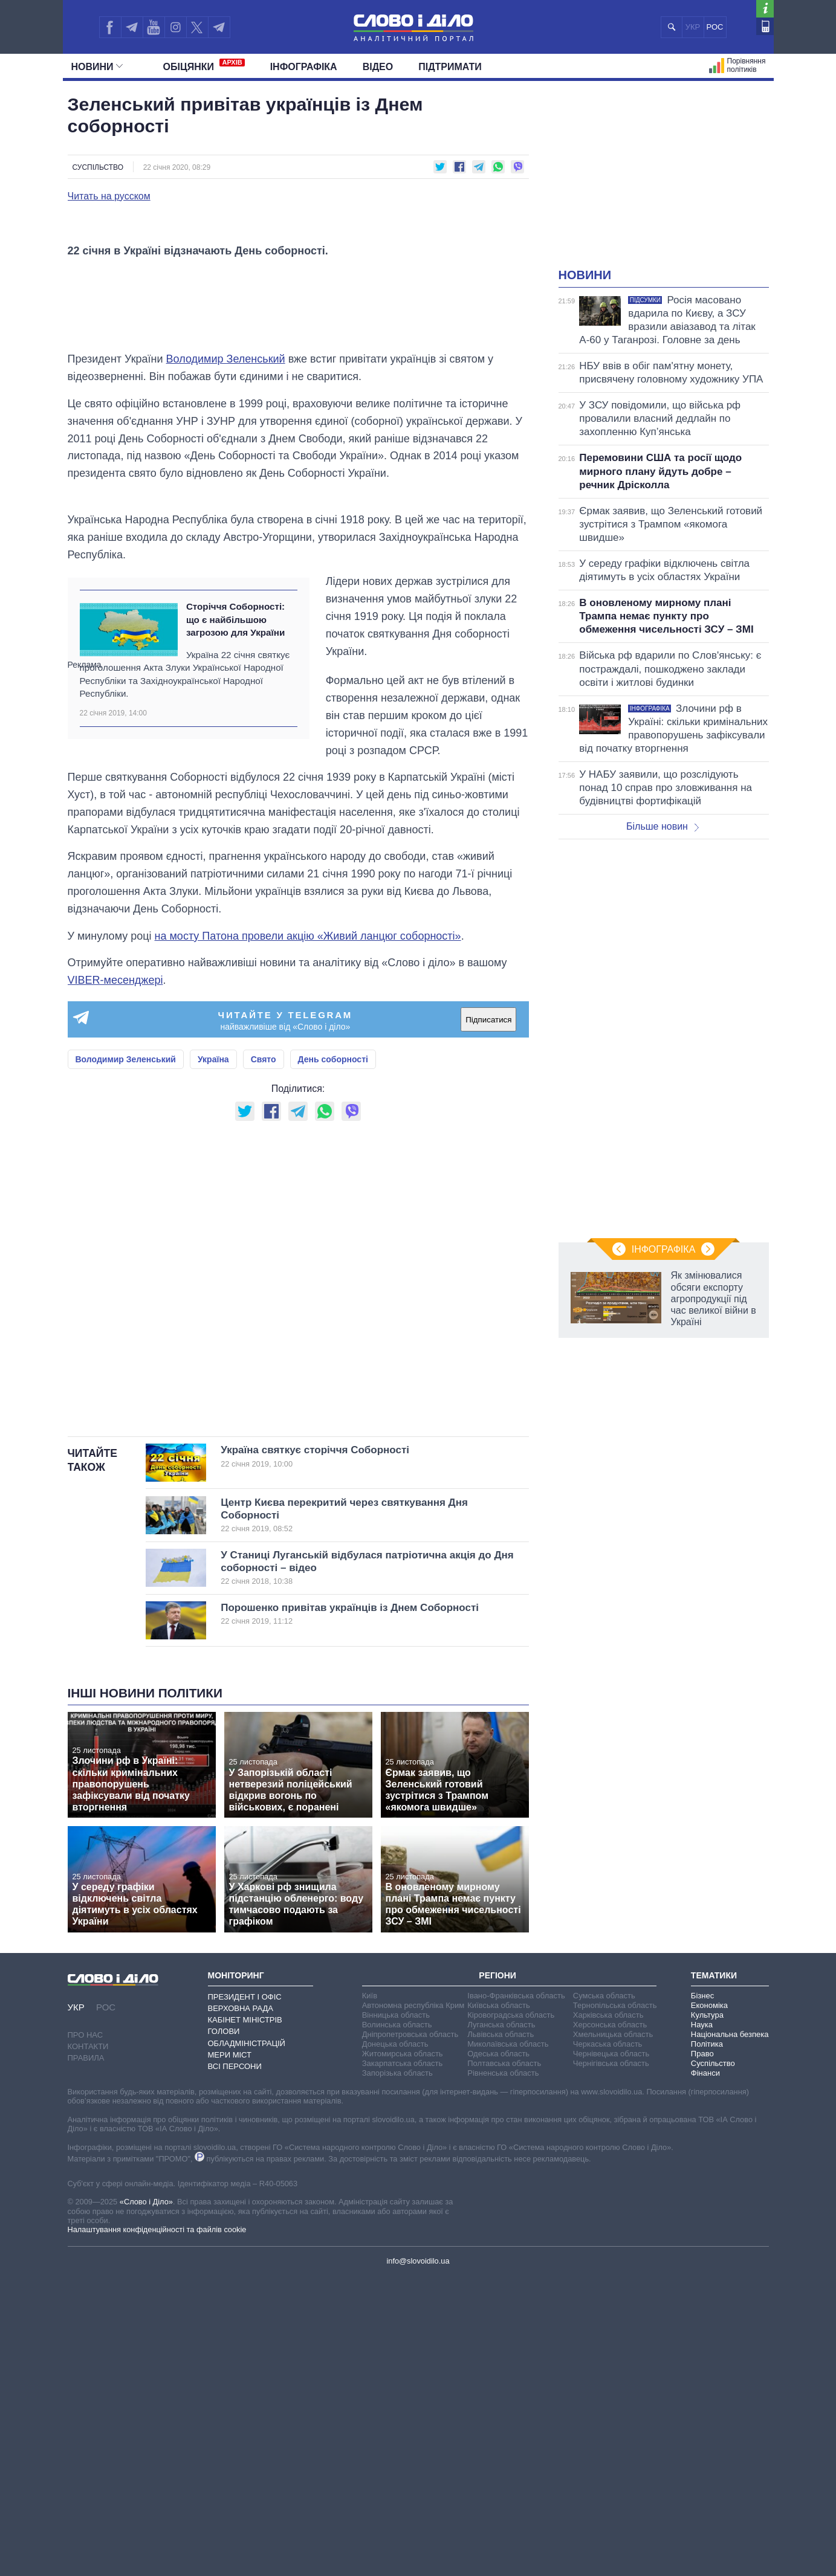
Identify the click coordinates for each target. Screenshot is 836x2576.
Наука (702, 2323)
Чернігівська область (611, 2362)
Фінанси (705, 2372)
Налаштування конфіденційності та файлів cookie (157, 2529)
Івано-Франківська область (516, 2294)
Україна (213, 1359)
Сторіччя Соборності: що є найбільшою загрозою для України (235, 919)
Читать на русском (109, 196)
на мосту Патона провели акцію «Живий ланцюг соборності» (308, 1235)
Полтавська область (504, 2362)
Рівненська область (503, 2372)
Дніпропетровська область (410, 2333)
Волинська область (397, 2323)
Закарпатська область (402, 2362)
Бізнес (702, 2294)
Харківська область (608, 2314)
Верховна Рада (241, 2308)
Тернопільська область (615, 2304)
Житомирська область (402, 2352)
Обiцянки (204, 65)
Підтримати (450, 67)
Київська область (498, 2304)
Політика (707, 2343)
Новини (97, 67)
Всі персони (235, 2366)
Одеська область (498, 2352)
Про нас (85, 2334)
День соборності (333, 1359)
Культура (707, 2314)
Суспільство (98, 167)
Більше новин (662, 826)
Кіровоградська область (510, 2314)
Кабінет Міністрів (245, 2319)
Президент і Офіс (245, 2295)
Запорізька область (397, 2372)
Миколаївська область (507, 2343)
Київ (369, 2294)
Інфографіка (303, 67)
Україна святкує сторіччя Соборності (354, 1756)
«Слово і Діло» (146, 2501)
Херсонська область (610, 2323)
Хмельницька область (613, 2333)
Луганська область (501, 2323)
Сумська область (604, 2294)
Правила (86, 2357)
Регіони (497, 2275)
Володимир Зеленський (225, 659)
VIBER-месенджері (115, 1280)
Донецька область (395, 2343)
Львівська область (500, 2333)
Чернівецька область (611, 2352)
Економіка (709, 2304)
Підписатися (488, 1318)
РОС (715, 26)
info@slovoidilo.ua (417, 2560)
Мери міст (229, 2353)
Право (702, 2352)
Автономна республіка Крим (413, 2304)
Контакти (88, 2346)
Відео (378, 67)
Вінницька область (396, 2314)
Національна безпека (730, 2333)
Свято (263, 1359)
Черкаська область (608, 2343)
